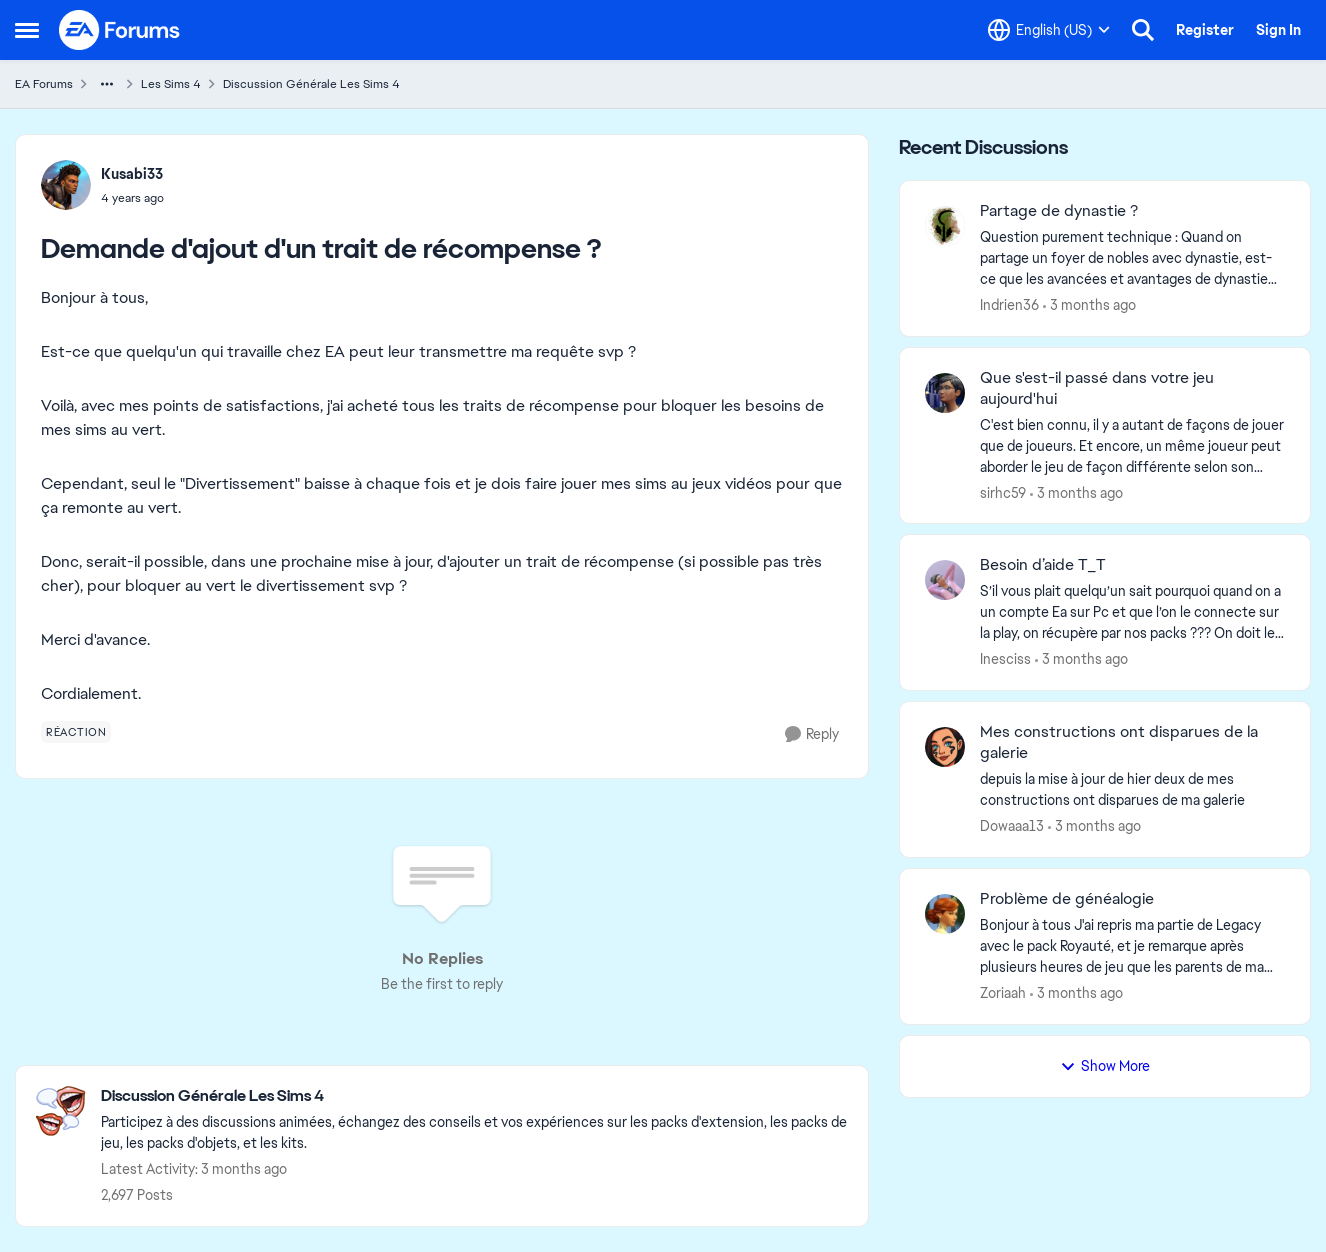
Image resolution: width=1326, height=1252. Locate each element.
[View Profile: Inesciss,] (945, 580)
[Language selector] (1049, 30)
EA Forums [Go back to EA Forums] (44, 84)
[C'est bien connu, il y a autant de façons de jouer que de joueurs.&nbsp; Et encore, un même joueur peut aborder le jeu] (1132, 445)
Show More (1105, 1066)
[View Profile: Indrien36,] (945, 226)
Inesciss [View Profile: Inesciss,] (1005, 659)
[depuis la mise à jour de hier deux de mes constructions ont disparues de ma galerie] (1132, 790)
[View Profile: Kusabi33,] (66, 185)
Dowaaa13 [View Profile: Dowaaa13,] (1012, 826)
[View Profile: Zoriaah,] (945, 914)
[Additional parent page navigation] (107, 84)
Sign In (1278, 30)
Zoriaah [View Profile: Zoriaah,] (1003, 993)
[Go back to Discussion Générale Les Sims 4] (474, 1096)
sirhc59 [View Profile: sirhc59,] (1003, 492)
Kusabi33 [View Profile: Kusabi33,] (132, 174)
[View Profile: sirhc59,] (945, 393)
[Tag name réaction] (76, 732)
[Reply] (812, 734)
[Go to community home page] (120, 30)
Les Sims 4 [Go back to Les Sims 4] (171, 84)
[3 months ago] (1089, 305)
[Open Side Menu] (27, 30)
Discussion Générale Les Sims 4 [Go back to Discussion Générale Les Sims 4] (311, 84)
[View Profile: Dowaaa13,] (945, 747)
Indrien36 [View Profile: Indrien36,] (1009, 305)
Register (1205, 30)
